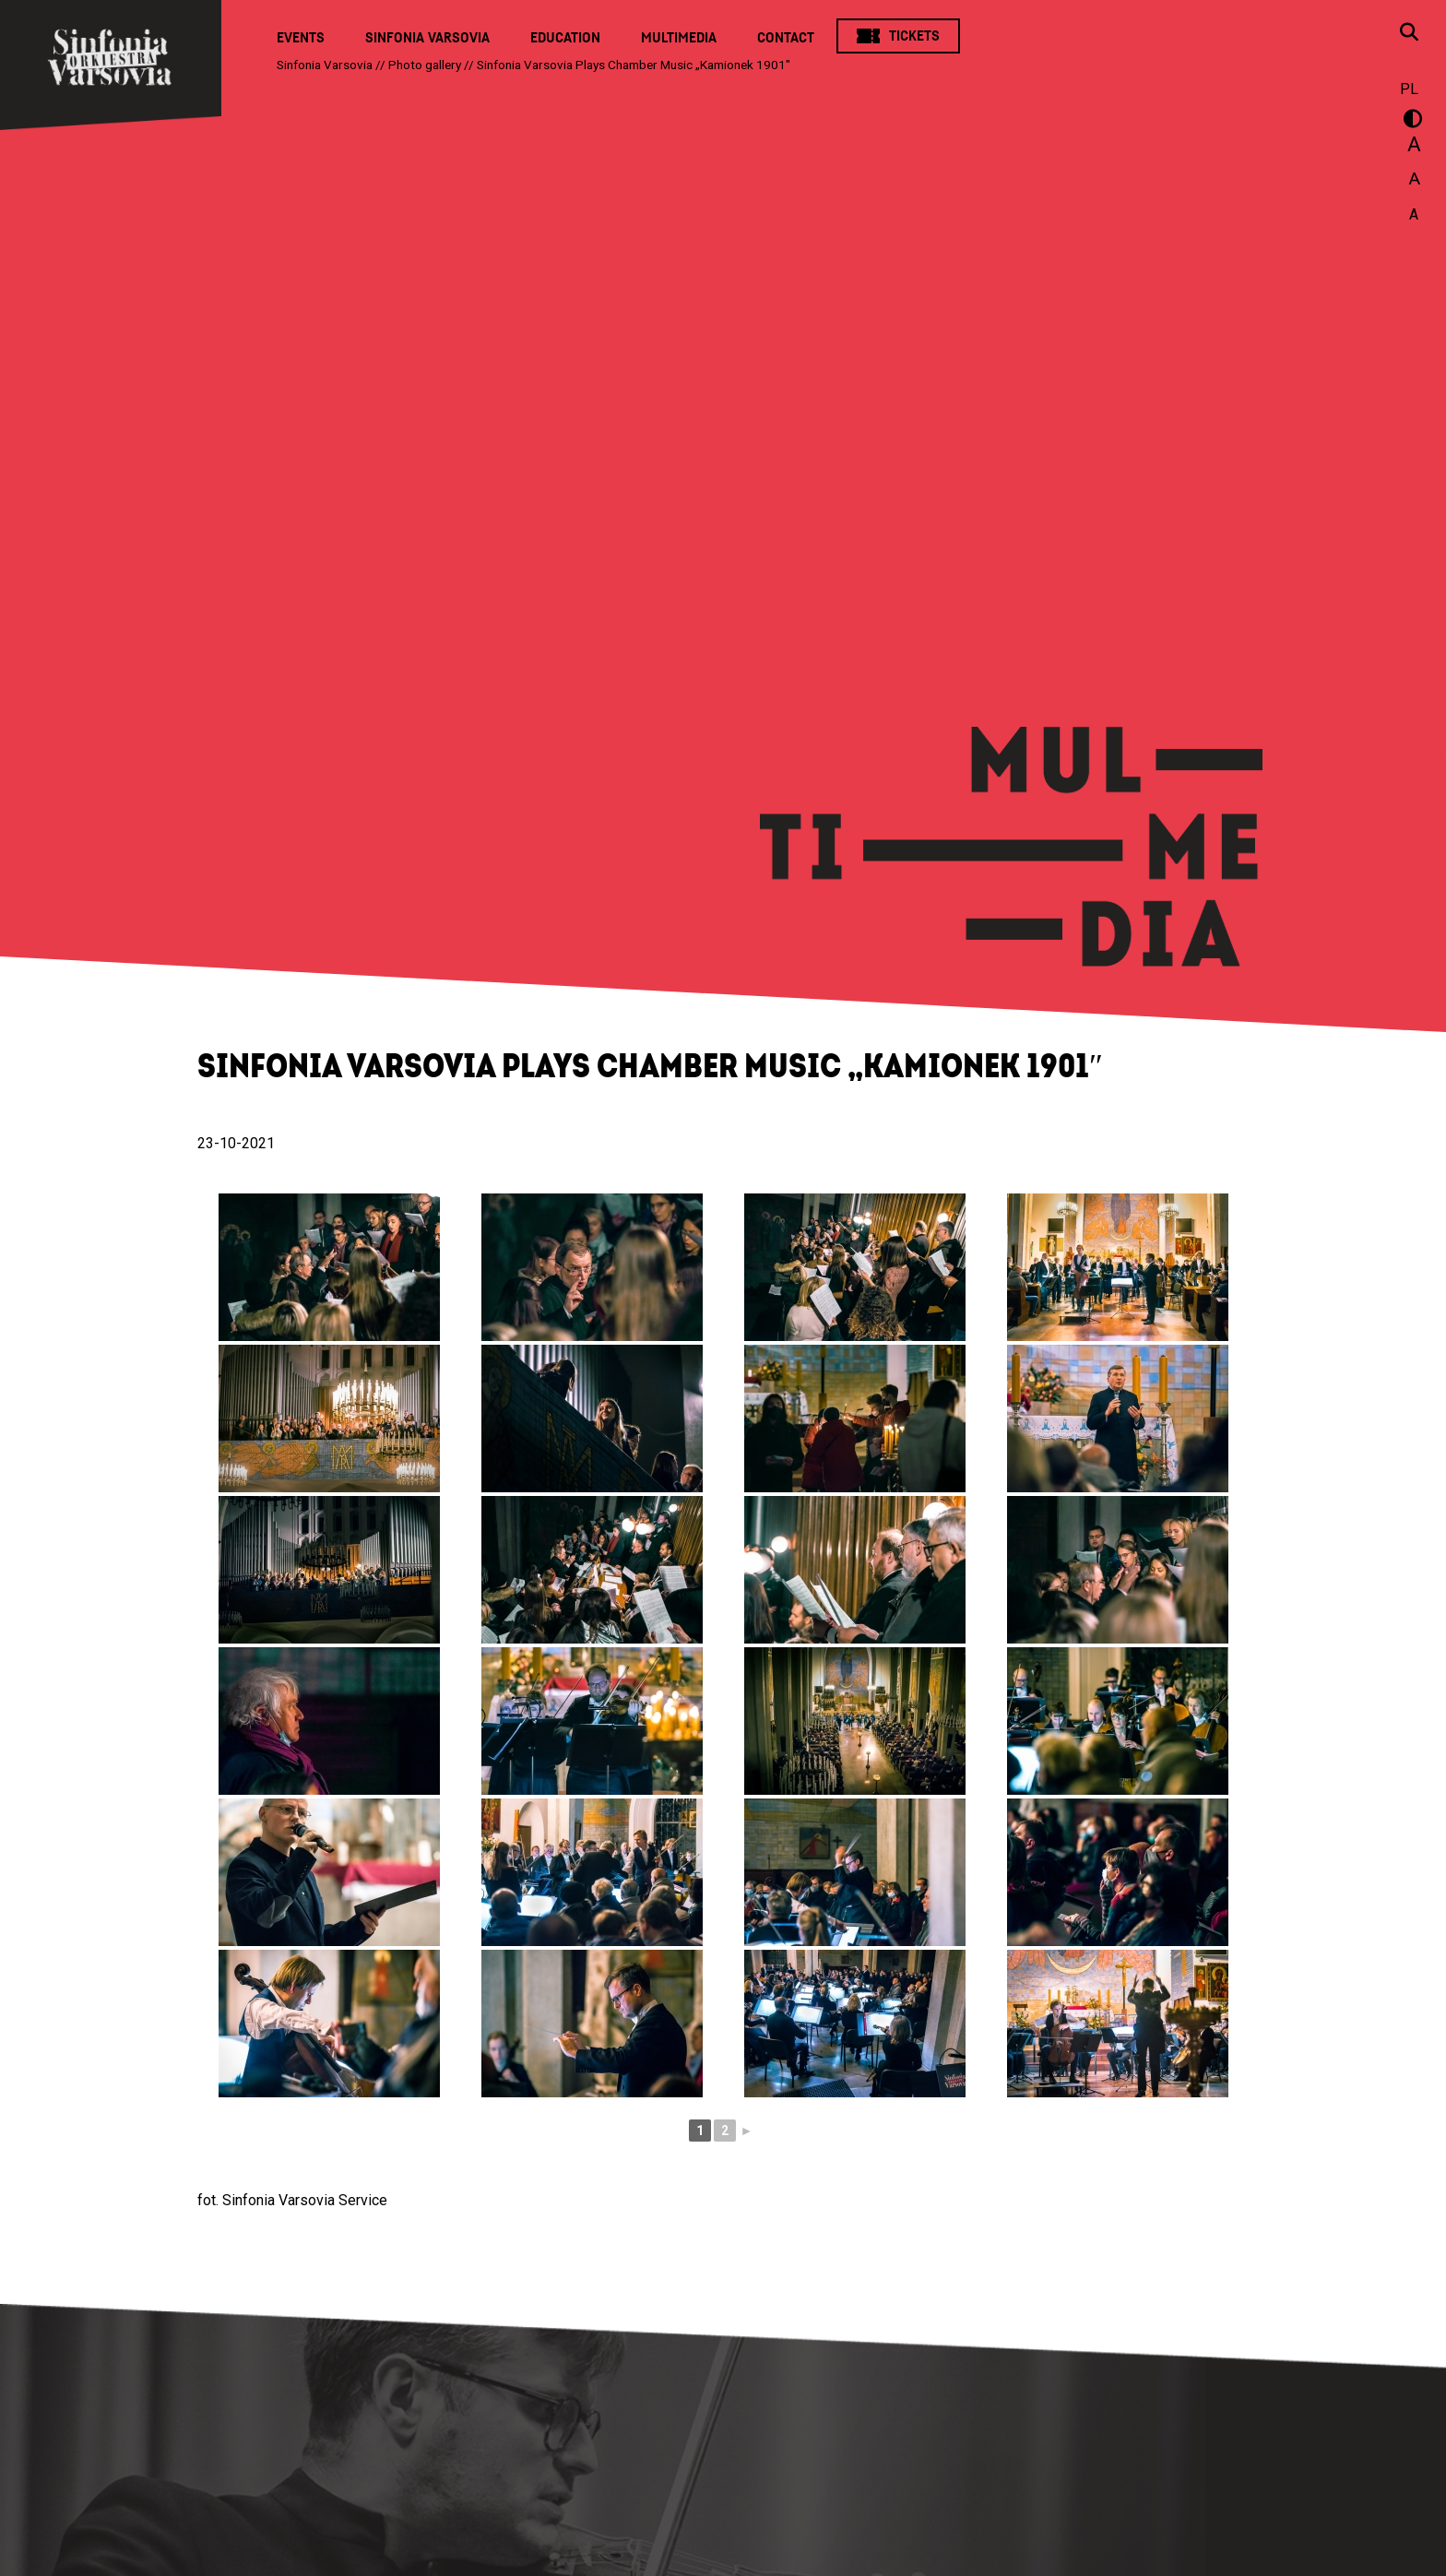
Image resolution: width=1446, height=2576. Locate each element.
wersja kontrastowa (1409, 122)
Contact (785, 37)
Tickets (914, 36)
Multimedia (679, 37)
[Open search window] (1409, 34)
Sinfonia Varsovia (427, 37)
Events (301, 37)
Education (565, 37)
